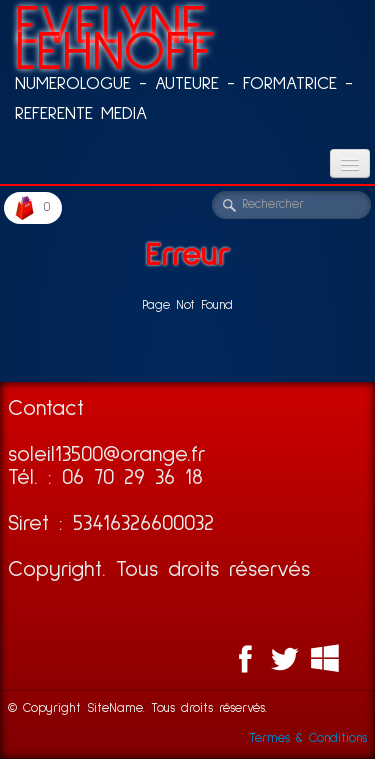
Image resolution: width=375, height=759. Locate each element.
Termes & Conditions (308, 738)
